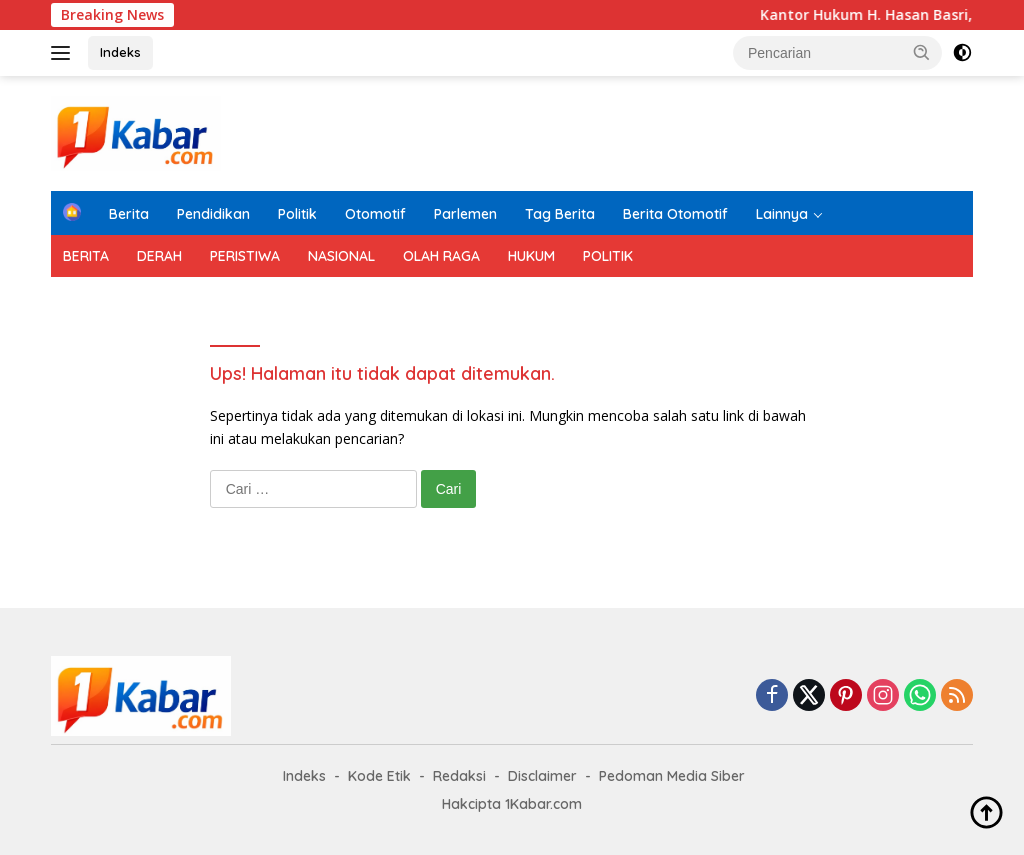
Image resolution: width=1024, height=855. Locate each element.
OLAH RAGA (441, 256)
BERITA (86, 256)
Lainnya (782, 214)
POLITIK (608, 256)
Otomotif (375, 214)
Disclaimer (542, 776)
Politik (297, 214)
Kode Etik (379, 776)
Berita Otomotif (675, 214)
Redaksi (459, 776)
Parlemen (465, 214)
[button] (922, 52)
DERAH (159, 256)
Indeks (120, 52)
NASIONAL (341, 256)
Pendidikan (213, 214)
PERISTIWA (245, 256)
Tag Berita (560, 214)
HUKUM (531, 256)
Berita (129, 214)
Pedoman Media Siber (672, 776)
